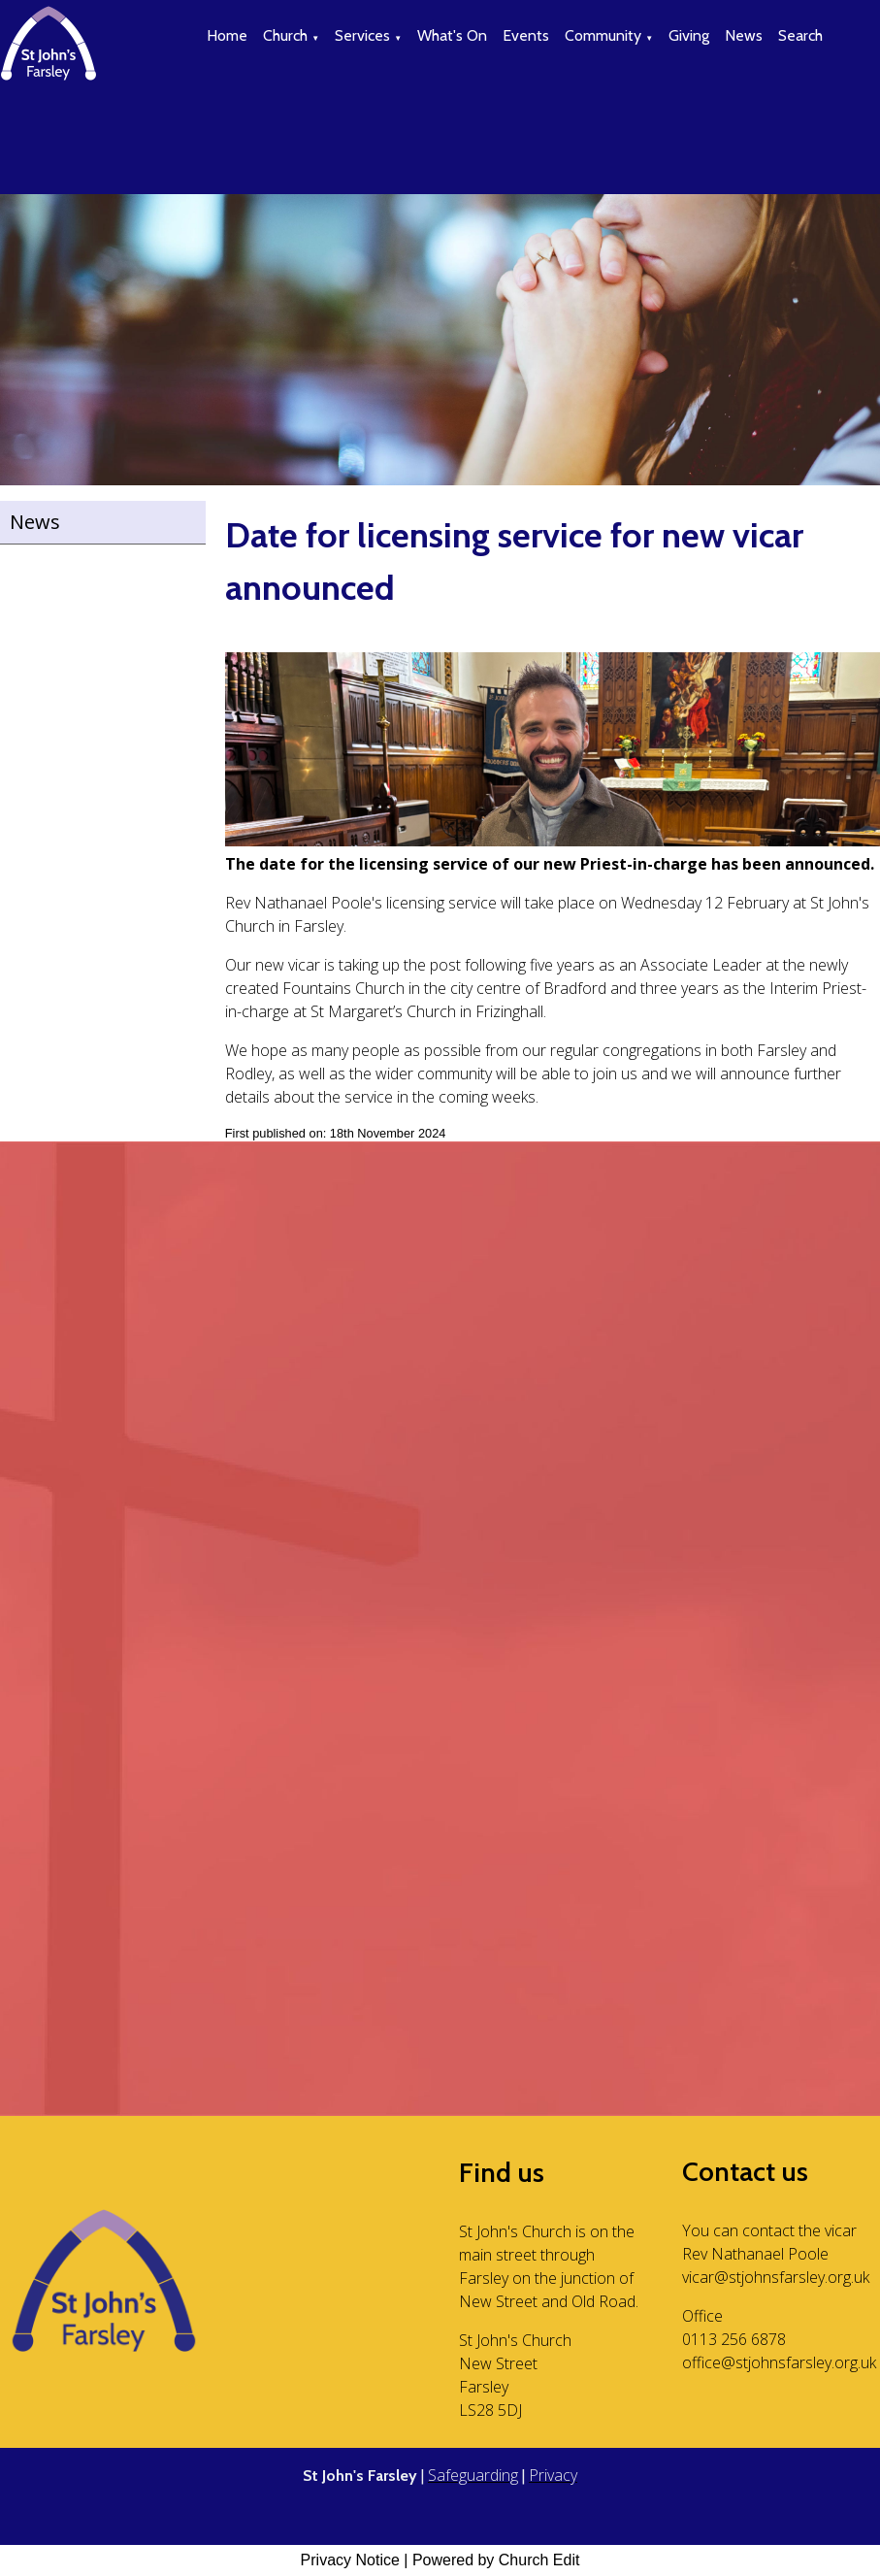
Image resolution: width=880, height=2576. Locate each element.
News (744, 35)
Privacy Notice (350, 2560)
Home (227, 35)
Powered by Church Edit (496, 2560)
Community (603, 35)
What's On (452, 35)
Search (800, 35)
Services (362, 35)
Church (285, 35)
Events (526, 35)
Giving (688, 35)
